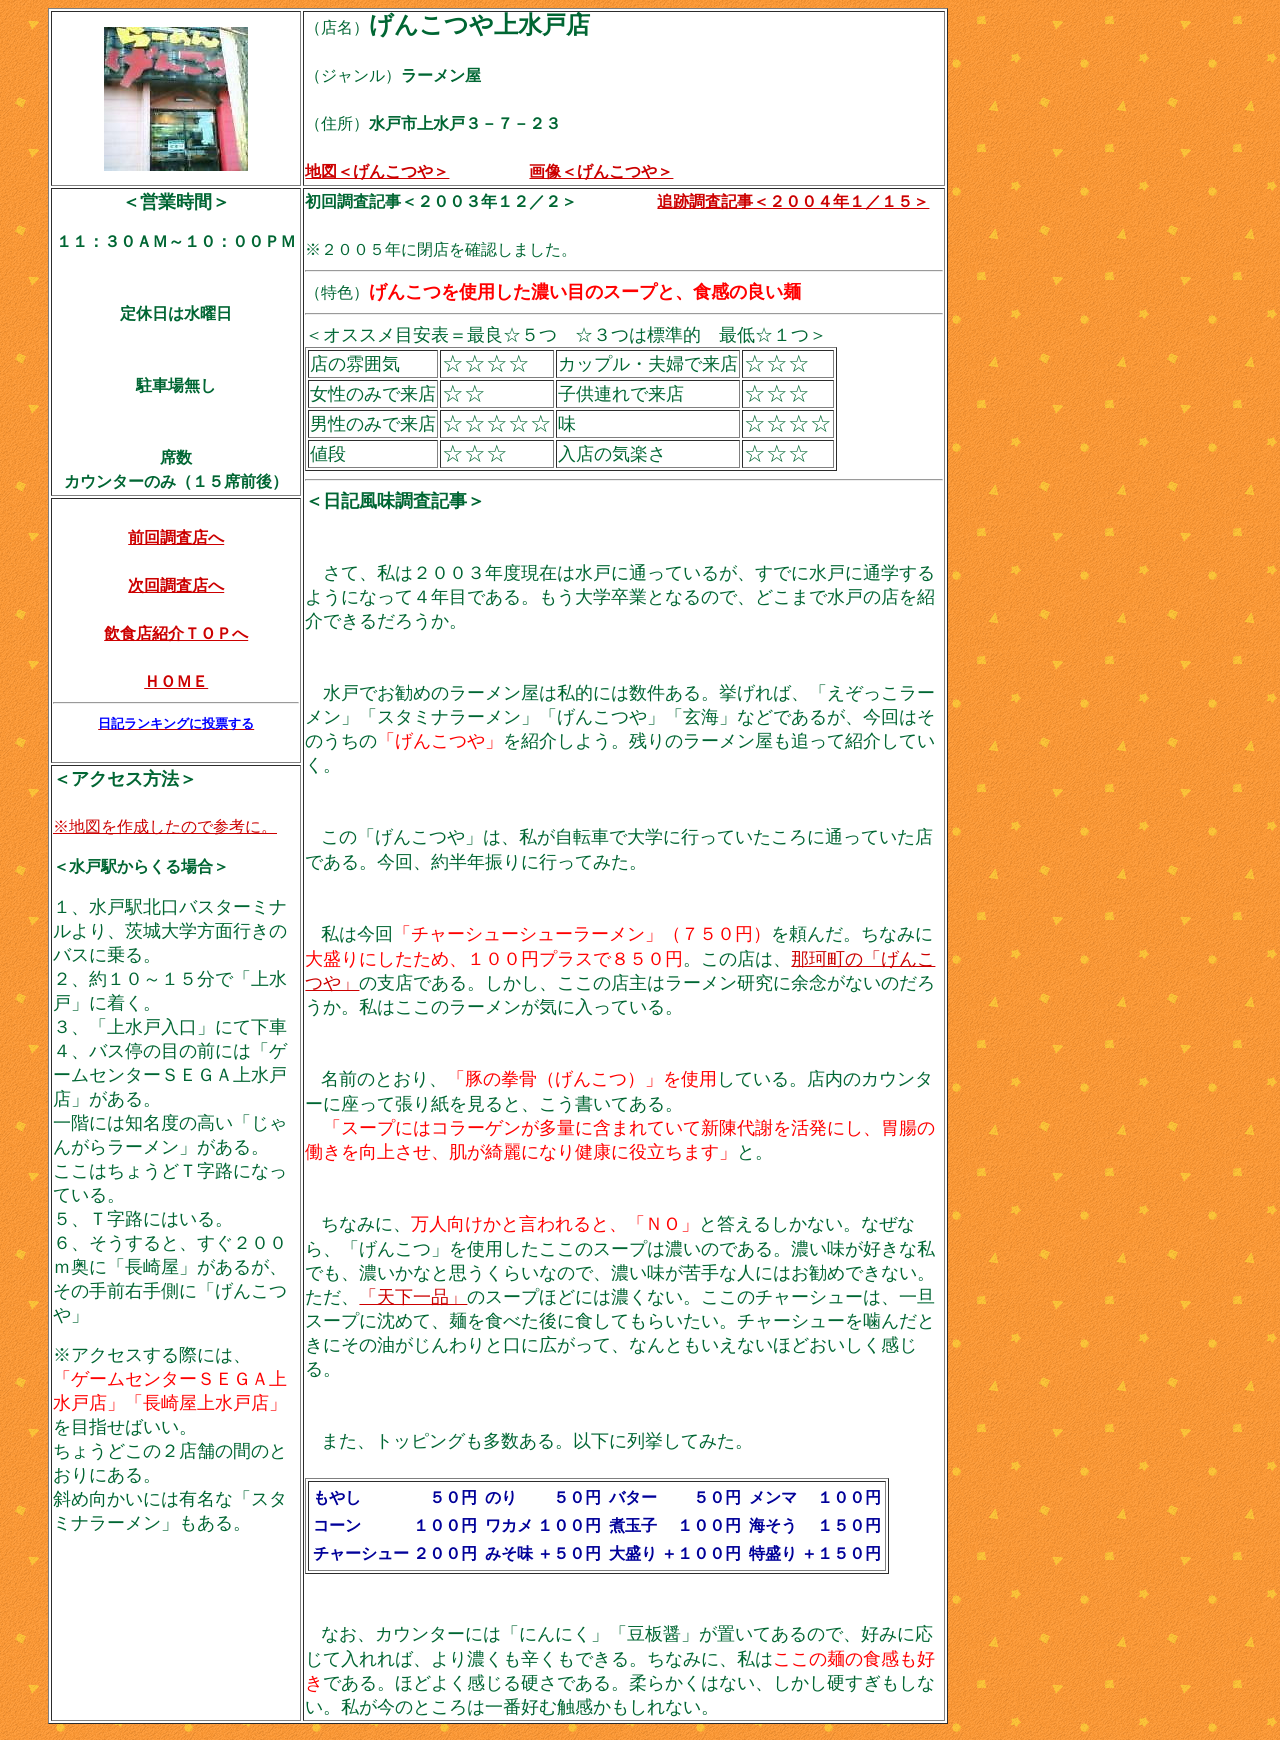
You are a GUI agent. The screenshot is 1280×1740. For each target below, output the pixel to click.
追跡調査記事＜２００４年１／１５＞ (793, 201)
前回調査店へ (176, 537)
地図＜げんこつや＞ (377, 171)
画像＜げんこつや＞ (601, 171)
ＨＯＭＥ (176, 681)
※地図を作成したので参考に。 (165, 826)
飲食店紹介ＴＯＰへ (176, 633)
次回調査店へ (176, 585)
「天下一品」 (413, 1297)
